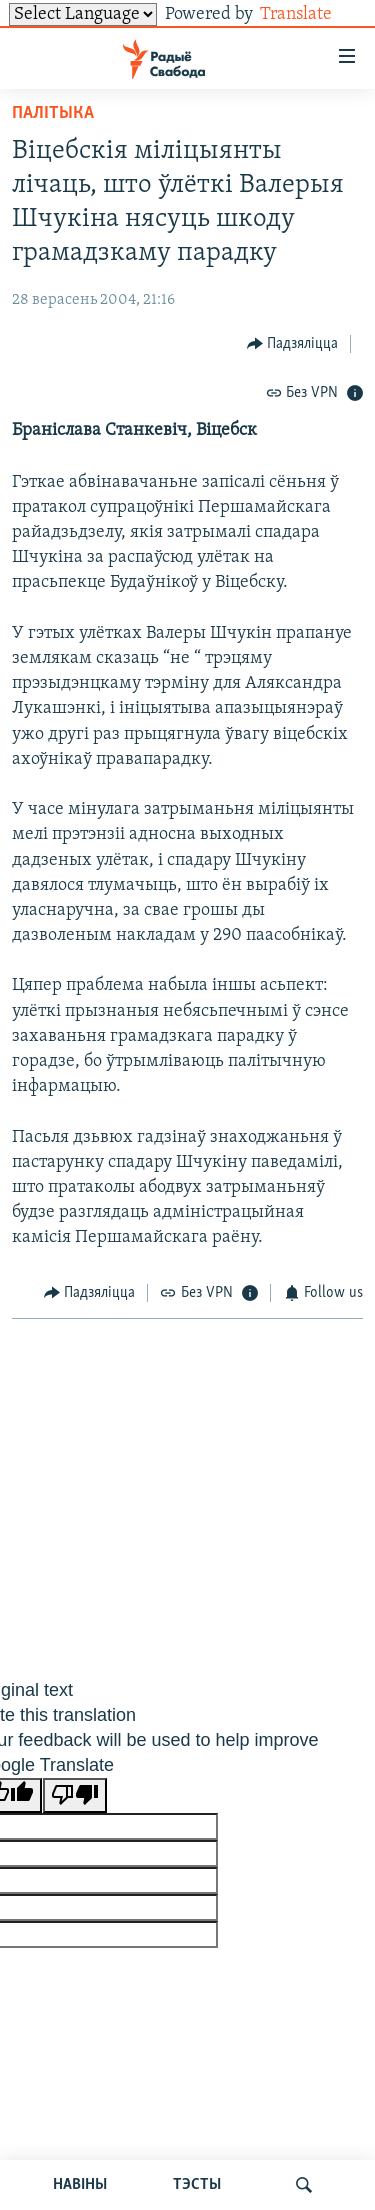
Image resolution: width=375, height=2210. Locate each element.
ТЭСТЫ (197, 2185)
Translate (311, 14)
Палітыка (53, 113)
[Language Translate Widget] (83, 14)
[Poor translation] (75, 1795)
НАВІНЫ (80, 2185)
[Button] (293, 343)
